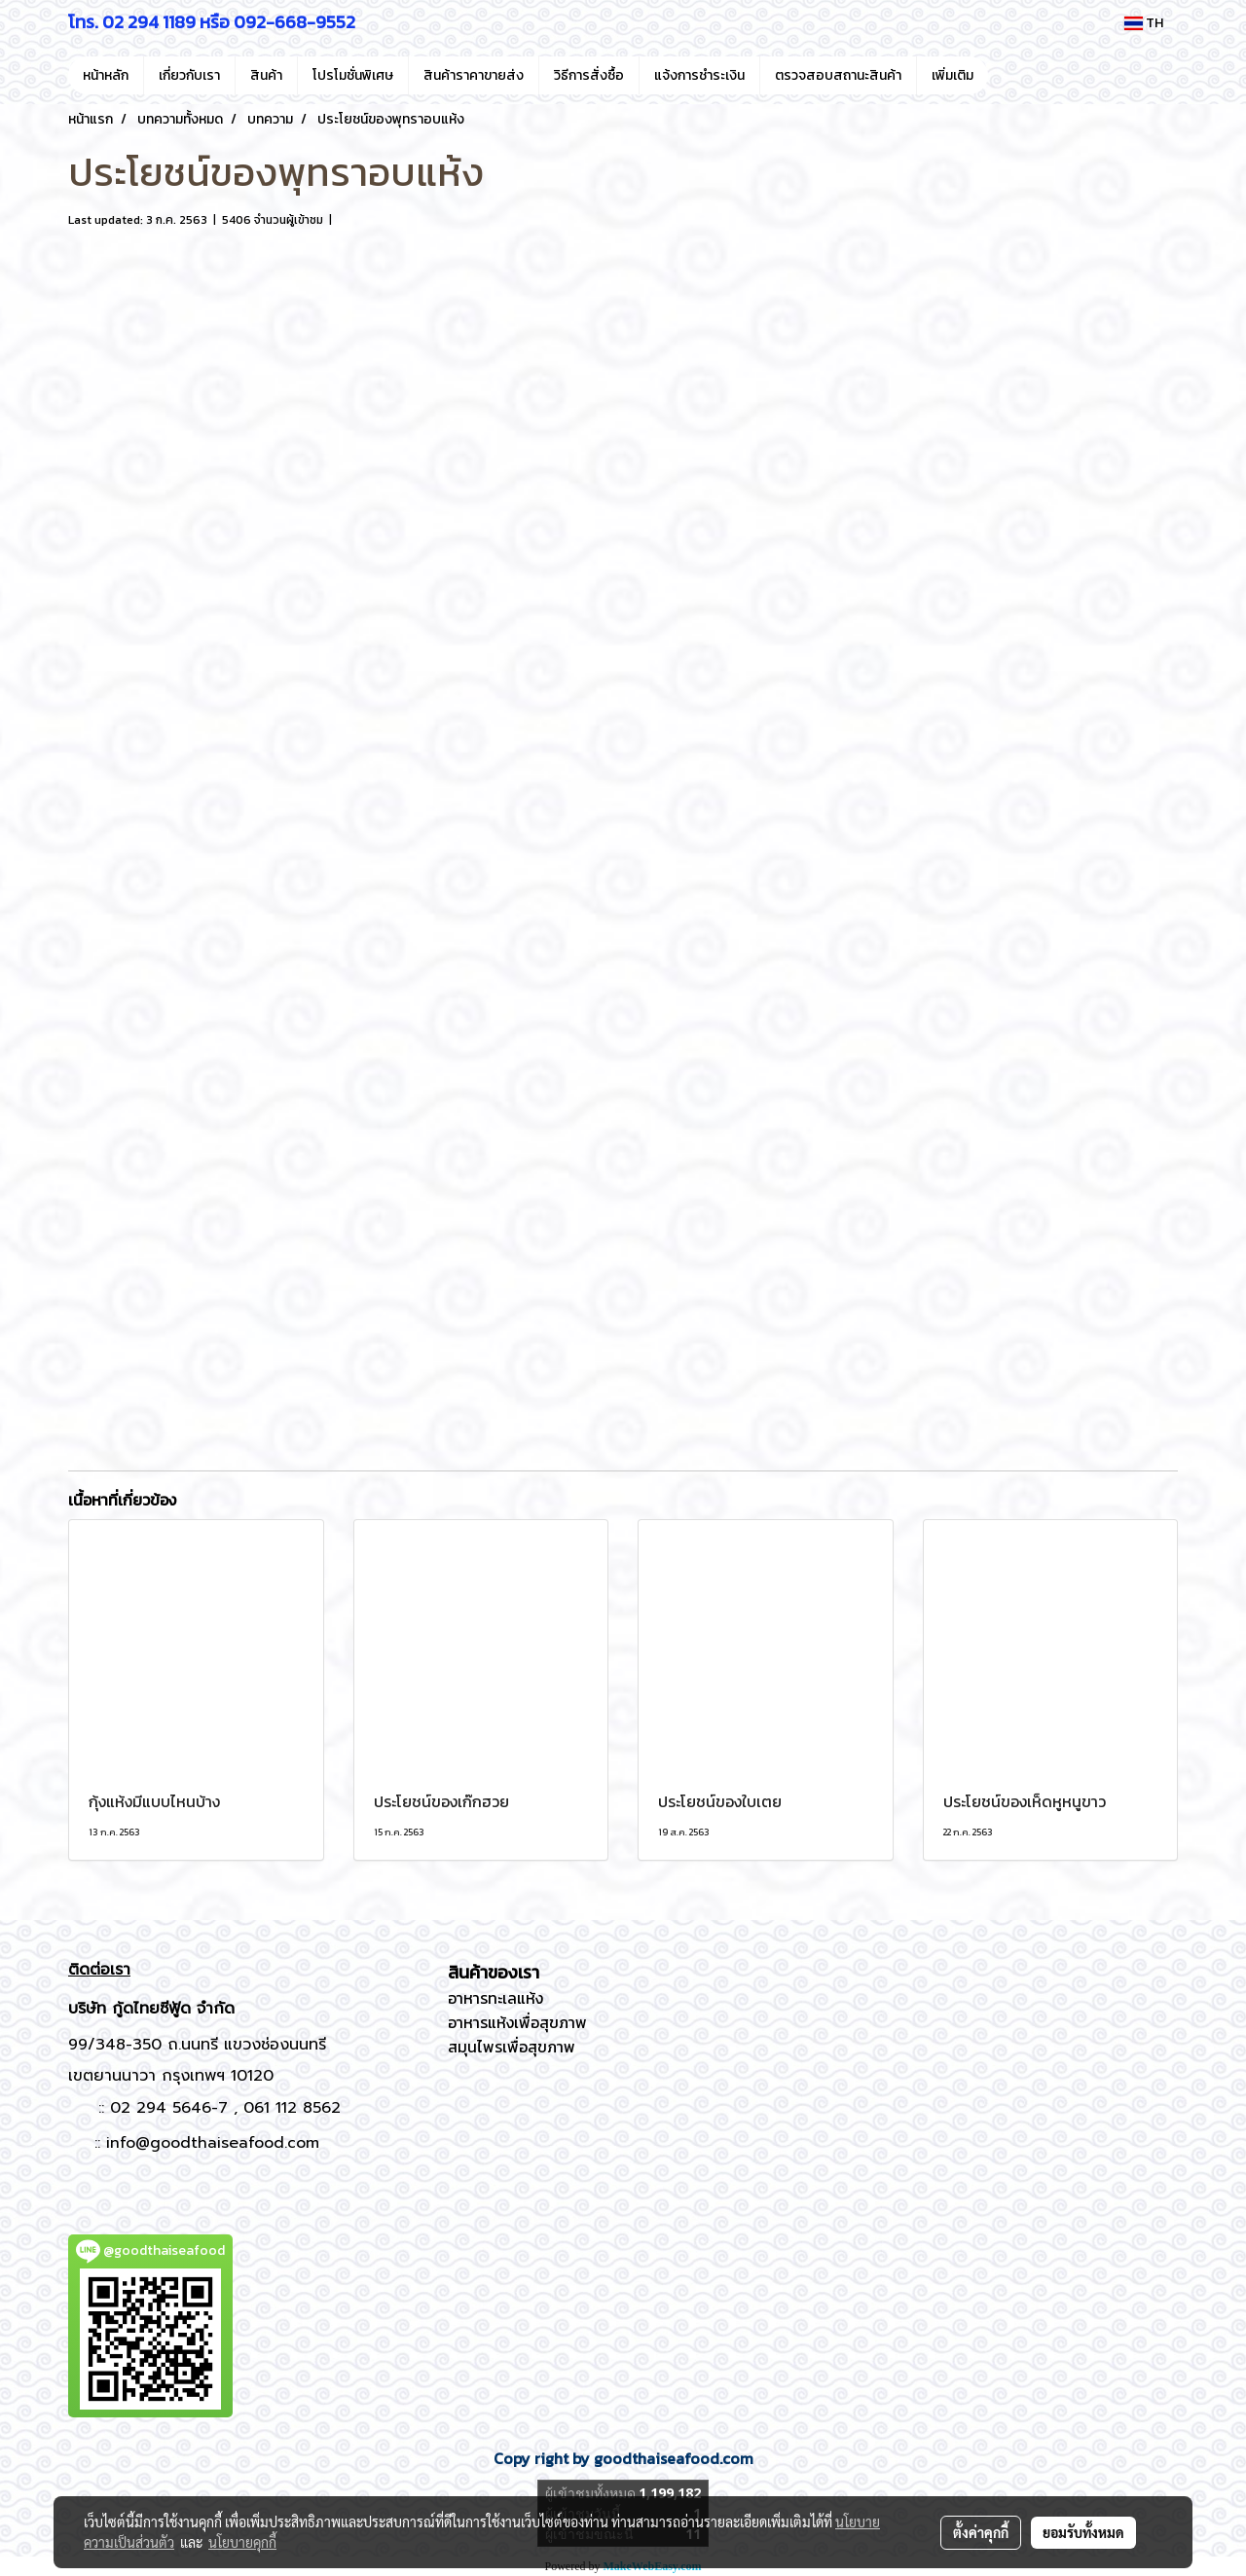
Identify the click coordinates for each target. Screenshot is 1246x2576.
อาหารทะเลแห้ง (495, 1998)
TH (1143, 23)
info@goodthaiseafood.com (212, 2143)
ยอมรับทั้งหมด (1083, 2532)
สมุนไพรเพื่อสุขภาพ (511, 2046)
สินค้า (266, 75)
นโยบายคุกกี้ (242, 2542)
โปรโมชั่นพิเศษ (352, 75)
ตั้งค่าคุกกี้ (980, 2532)
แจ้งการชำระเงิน (699, 75)
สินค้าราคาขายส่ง (473, 75)
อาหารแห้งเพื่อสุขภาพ (517, 2022)
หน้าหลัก (105, 75)
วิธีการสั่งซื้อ (589, 75)
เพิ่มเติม (952, 75)
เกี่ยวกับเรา (189, 75)
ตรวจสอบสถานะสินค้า (838, 75)
